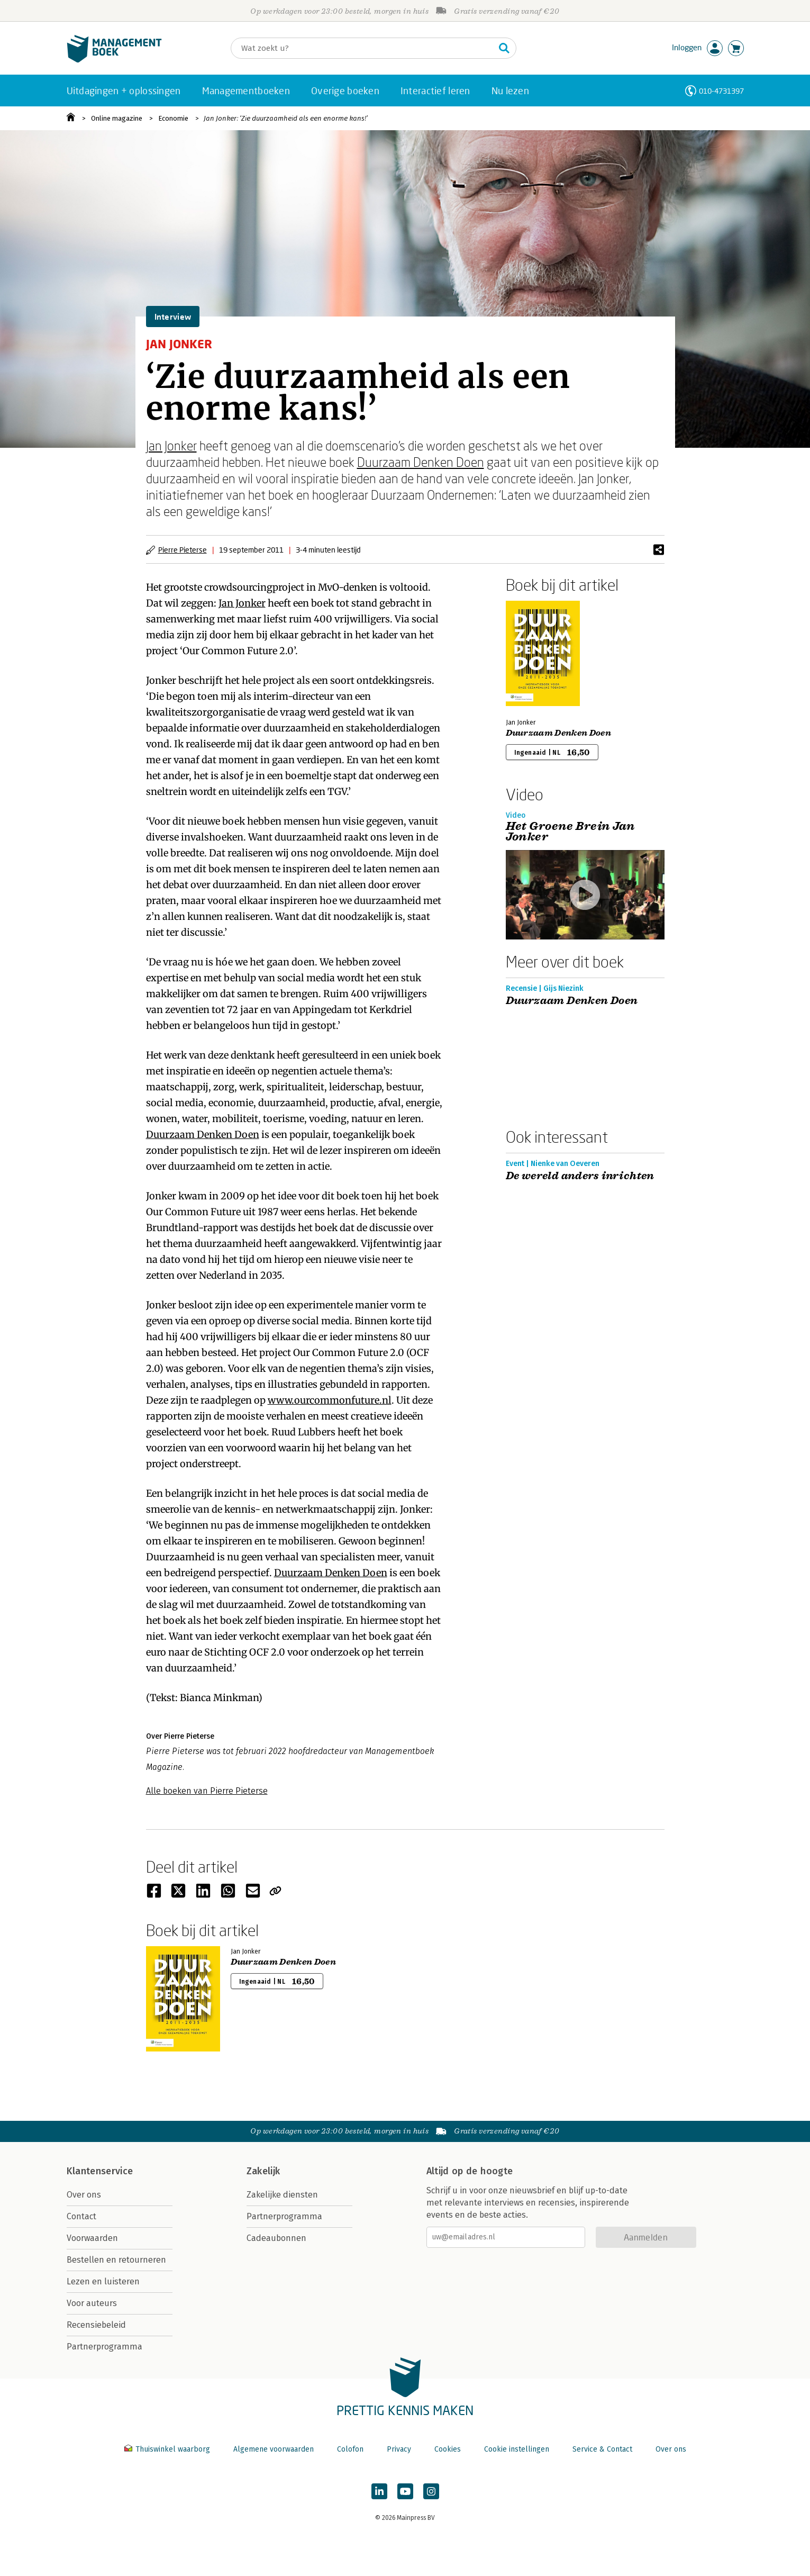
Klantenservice (100, 2171)
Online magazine (116, 118)
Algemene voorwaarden (273, 2449)
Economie (173, 118)
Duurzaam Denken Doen (420, 461)
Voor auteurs (92, 2303)
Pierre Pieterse (182, 549)
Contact (81, 2216)
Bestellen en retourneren (116, 2260)
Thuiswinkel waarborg (168, 2449)
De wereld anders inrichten (580, 1176)
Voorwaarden (92, 2238)
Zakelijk (263, 2171)
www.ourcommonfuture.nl (330, 1400)
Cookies (447, 2449)
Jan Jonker (171, 445)
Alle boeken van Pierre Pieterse (207, 1791)
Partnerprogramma (104, 2347)
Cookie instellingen (516, 2449)
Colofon (350, 2449)
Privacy (399, 2449)
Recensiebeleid (96, 2325)
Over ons (84, 2195)
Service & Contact (602, 2449)
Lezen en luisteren (103, 2281)
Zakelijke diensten (282, 2195)
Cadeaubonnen (276, 2238)
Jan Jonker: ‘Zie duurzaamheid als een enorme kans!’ (286, 118)
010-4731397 (721, 90)
